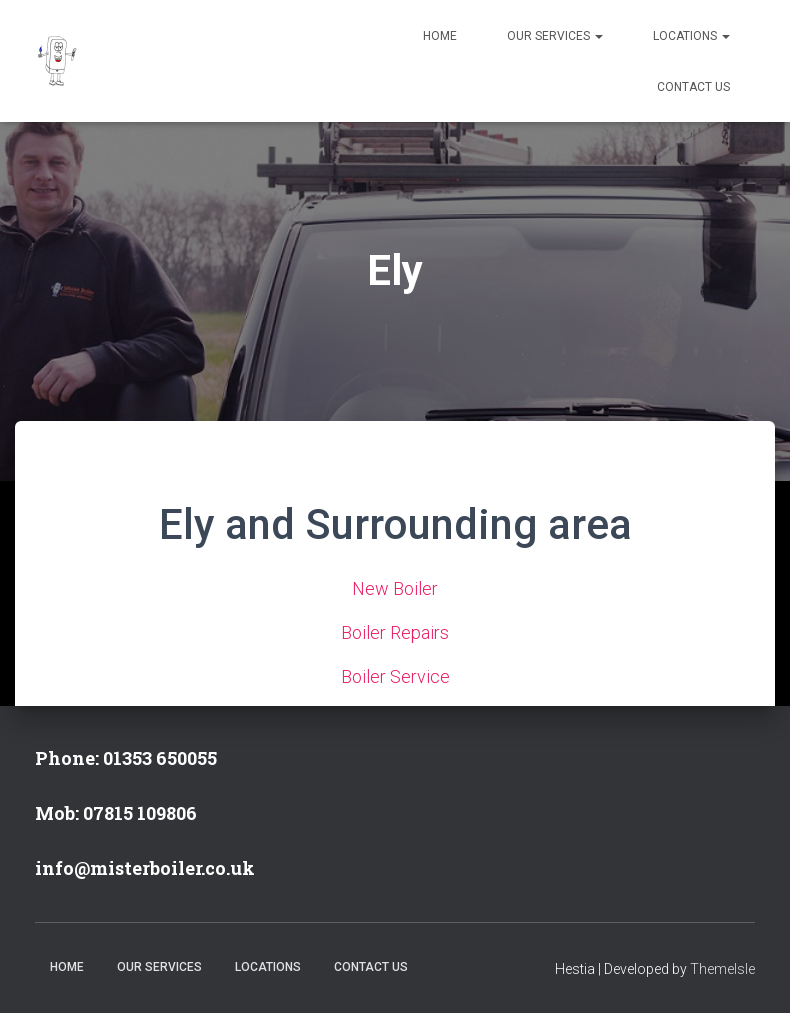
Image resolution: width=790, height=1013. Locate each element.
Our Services (555, 36)
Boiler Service (395, 676)
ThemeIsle (722, 969)
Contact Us (693, 87)
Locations (691, 36)
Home (440, 36)
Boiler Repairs (395, 632)
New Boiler (395, 588)
